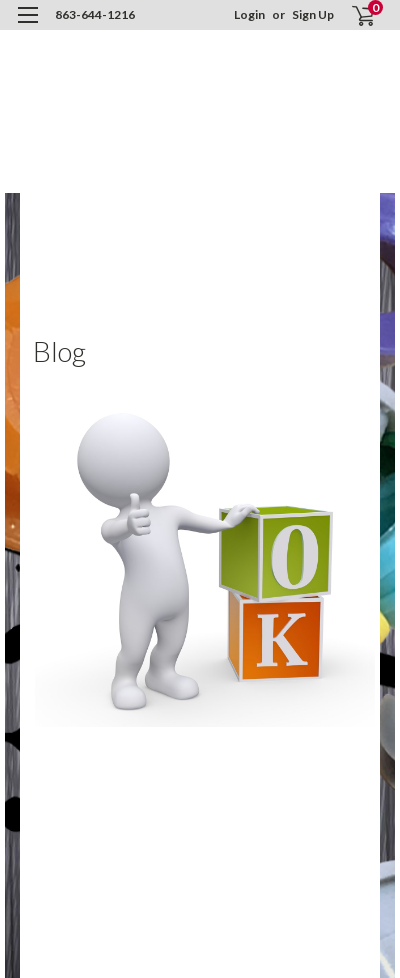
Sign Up (313, 14)
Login (249, 14)
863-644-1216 (95, 14)
